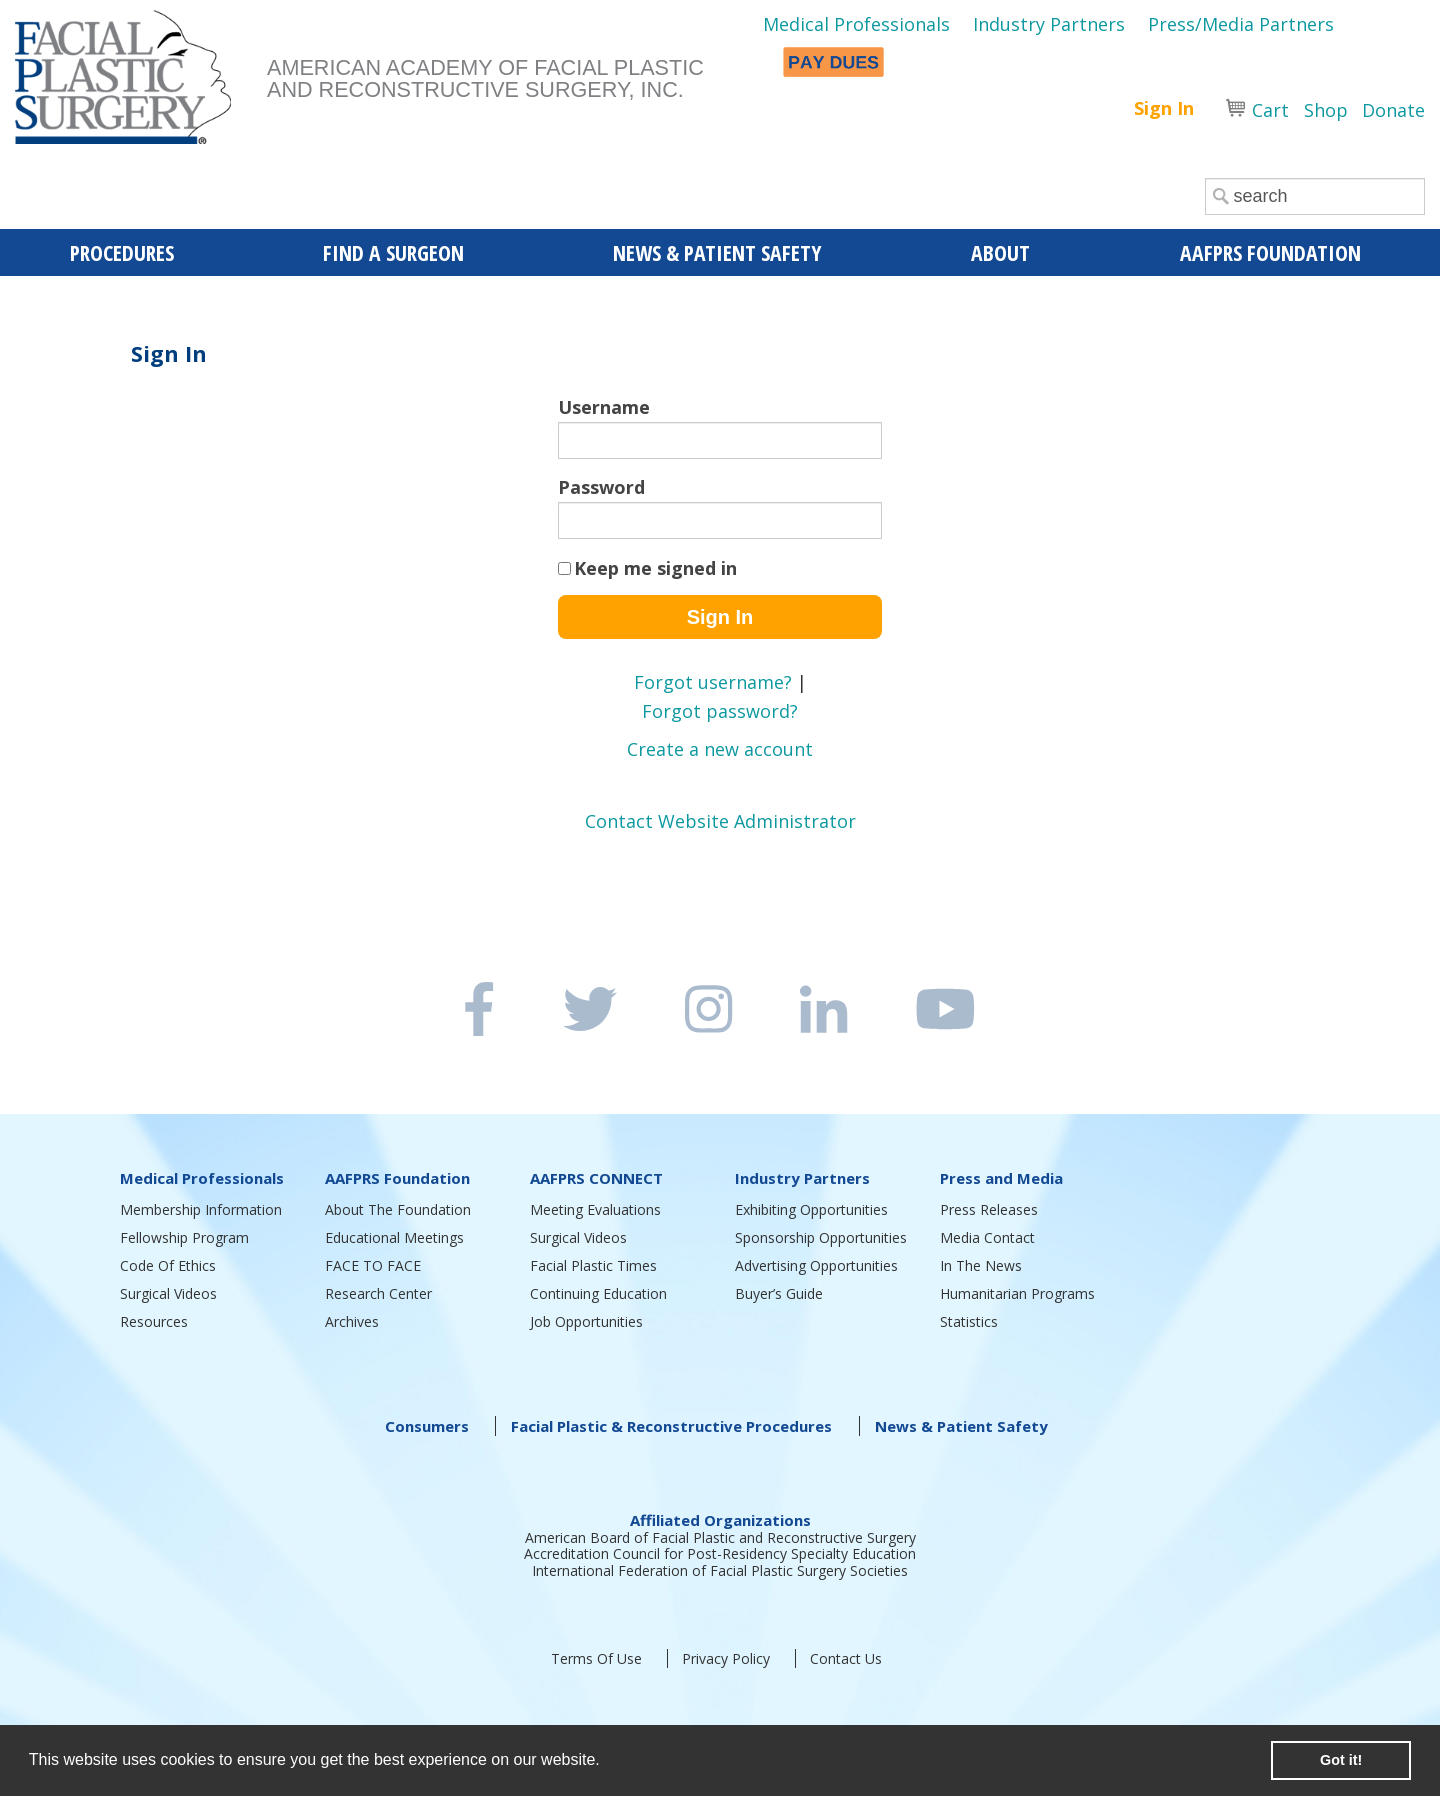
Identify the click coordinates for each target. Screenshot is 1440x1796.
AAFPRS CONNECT (596, 1178)
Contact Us (846, 1658)
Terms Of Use (596, 1658)
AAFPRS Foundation (397, 1178)
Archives (352, 1321)
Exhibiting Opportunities (811, 1209)
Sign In (1164, 108)
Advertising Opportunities (816, 1265)
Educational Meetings (394, 1237)
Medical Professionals (856, 24)
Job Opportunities (586, 1321)
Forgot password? (720, 711)
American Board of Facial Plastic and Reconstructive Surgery (720, 1537)
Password (601, 487)
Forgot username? (713, 682)
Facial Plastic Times (593, 1265)
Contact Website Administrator (720, 821)
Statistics (969, 1321)
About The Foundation (398, 1209)
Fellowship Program (184, 1237)
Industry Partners (1049, 24)
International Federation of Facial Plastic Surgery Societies (720, 1570)
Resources (154, 1321)
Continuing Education (598, 1293)
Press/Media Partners (1241, 24)
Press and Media (1001, 1178)
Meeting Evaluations (595, 1209)
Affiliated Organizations (720, 1520)
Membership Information (201, 1209)
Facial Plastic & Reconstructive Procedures (671, 1426)
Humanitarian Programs (1017, 1293)
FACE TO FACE (373, 1265)
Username (604, 407)
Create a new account (720, 749)
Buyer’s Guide (779, 1293)
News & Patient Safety (961, 1426)
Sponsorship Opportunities (821, 1237)
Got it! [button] (1341, 1760)
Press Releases (989, 1209)
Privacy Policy (726, 1658)
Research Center (378, 1293)
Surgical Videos (168, 1293)
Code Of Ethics (168, 1265)
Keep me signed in (655, 568)
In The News (981, 1265)
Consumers (427, 1426)
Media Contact (987, 1237)
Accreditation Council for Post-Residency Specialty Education (720, 1553)
